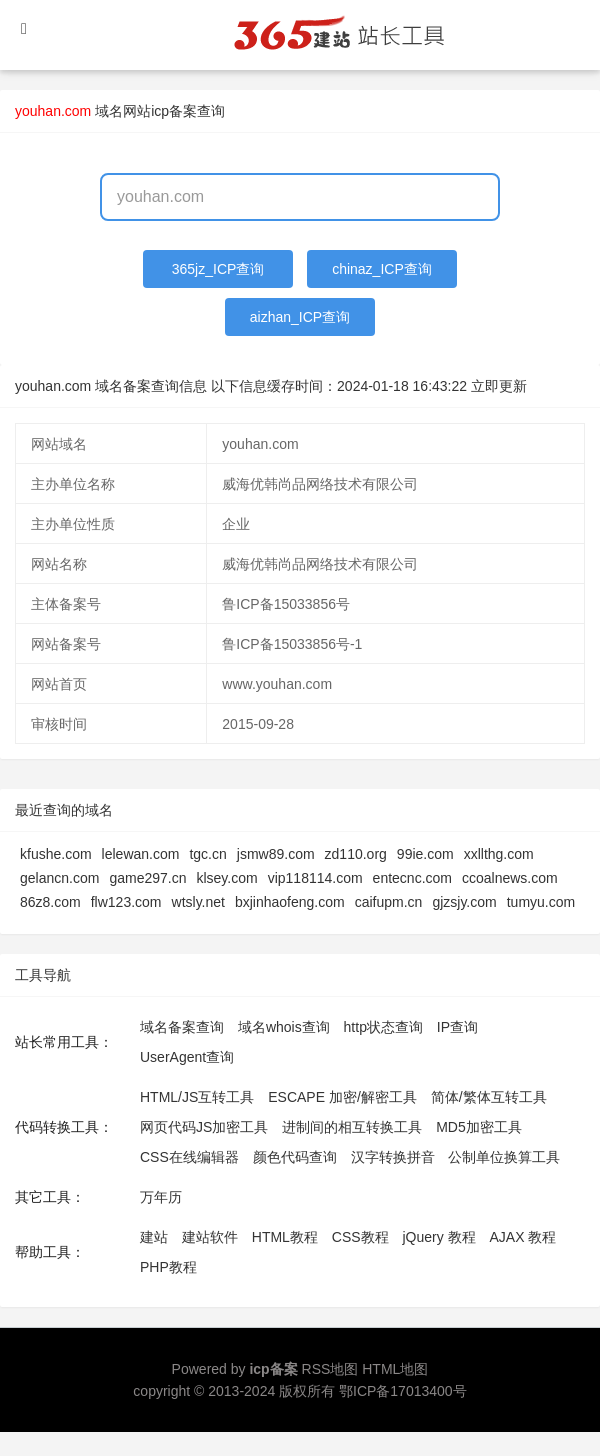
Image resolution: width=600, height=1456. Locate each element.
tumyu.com (541, 902)
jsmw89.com (276, 854)
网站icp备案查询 (174, 111)
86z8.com (50, 902)
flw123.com (126, 902)
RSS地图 (330, 1369)
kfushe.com (56, 854)
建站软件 (210, 1237)
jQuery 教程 (438, 1237)
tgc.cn (207, 854)
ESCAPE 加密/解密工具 (342, 1097)
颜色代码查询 (295, 1157)
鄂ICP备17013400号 (403, 1391)
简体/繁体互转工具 (489, 1097)
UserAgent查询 (187, 1057)
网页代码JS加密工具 (204, 1127)
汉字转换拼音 (393, 1157)
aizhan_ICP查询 (300, 317)
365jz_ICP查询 (218, 269)
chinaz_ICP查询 (382, 269)
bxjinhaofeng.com (290, 902)
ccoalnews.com (510, 878)
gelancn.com (59, 878)
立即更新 (499, 386)
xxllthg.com (499, 854)
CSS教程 (360, 1237)
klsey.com (226, 878)
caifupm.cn (389, 902)
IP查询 (457, 1027)
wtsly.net (198, 902)
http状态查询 (383, 1027)
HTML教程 (285, 1237)
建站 (154, 1237)
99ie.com (425, 854)
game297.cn (147, 878)
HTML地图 (395, 1369)
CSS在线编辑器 (189, 1157)
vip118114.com (315, 878)
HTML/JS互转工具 (197, 1097)
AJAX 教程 (523, 1237)
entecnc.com (412, 878)
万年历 (161, 1197)
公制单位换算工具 (504, 1157)
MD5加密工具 (479, 1127)
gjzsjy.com (464, 902)
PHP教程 (168, 1267)
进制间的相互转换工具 (352, 1127)
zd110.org (356, 854)
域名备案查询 (182, 1027)
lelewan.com (141, 854)
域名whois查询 (284, 1027)
